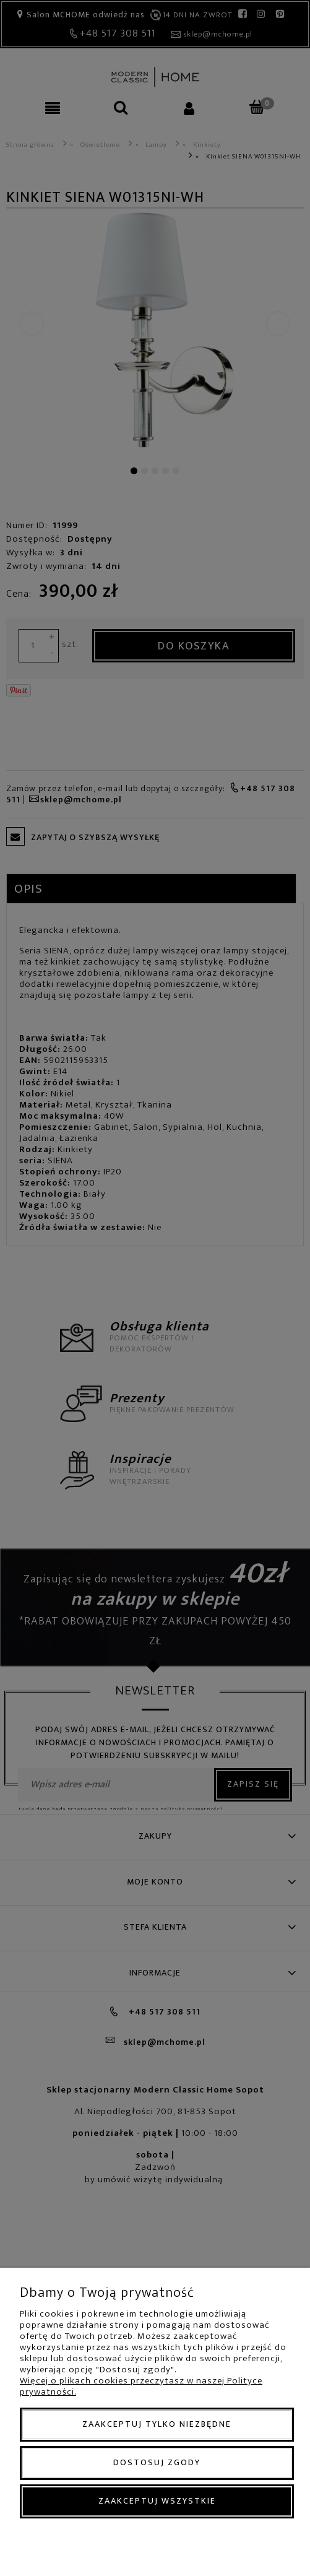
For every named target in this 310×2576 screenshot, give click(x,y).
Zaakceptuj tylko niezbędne (156, 2424)
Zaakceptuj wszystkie (157, 2501)
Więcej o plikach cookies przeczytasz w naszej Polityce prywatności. (141, 2386)
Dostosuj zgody (156, 2462)
